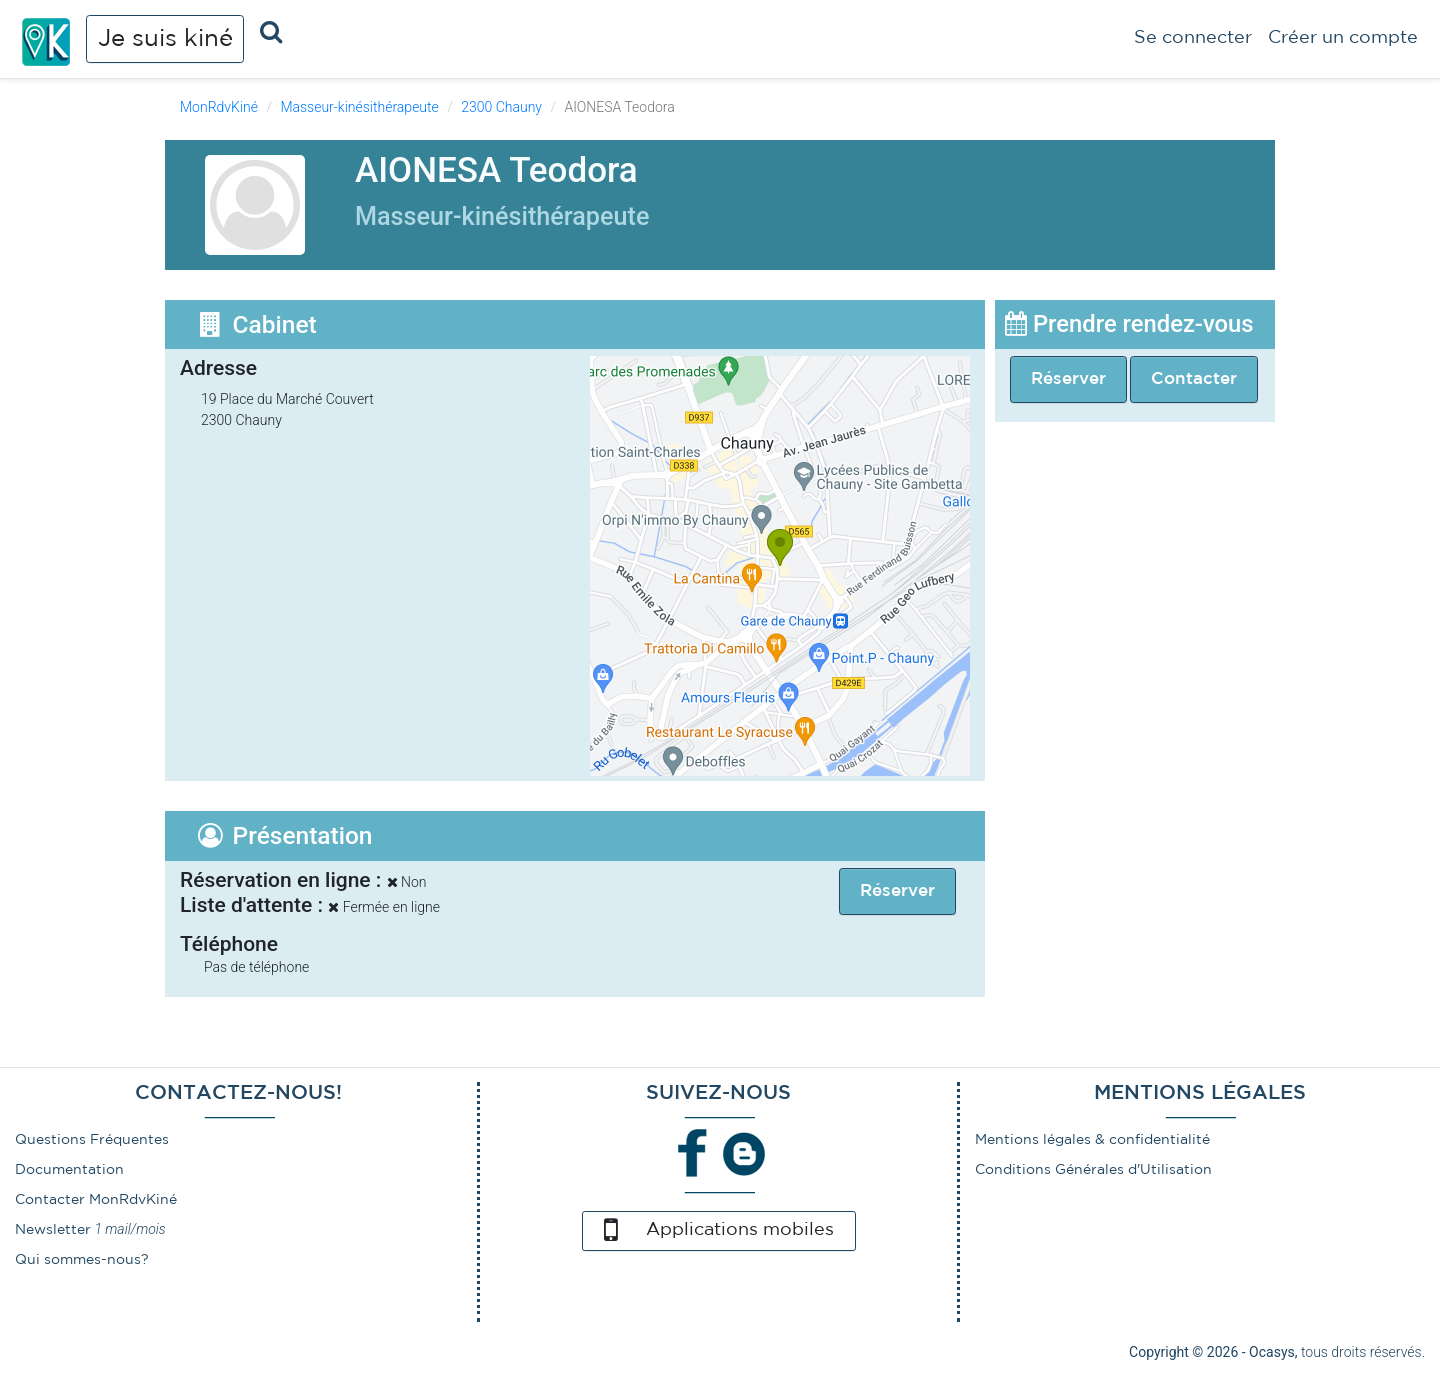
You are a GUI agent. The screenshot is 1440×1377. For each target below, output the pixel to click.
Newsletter (53, 1230)
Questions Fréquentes (92, 1140)
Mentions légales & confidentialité (1092, 1140)
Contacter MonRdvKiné (96, 1200)
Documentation (69, 1170)
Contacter (1194, 379)
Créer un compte (1343, 38)
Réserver (1068, 379)
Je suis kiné (165, 39)
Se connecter (1193, 38)
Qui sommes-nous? (82, 1260)
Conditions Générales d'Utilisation (1093, 1170)
